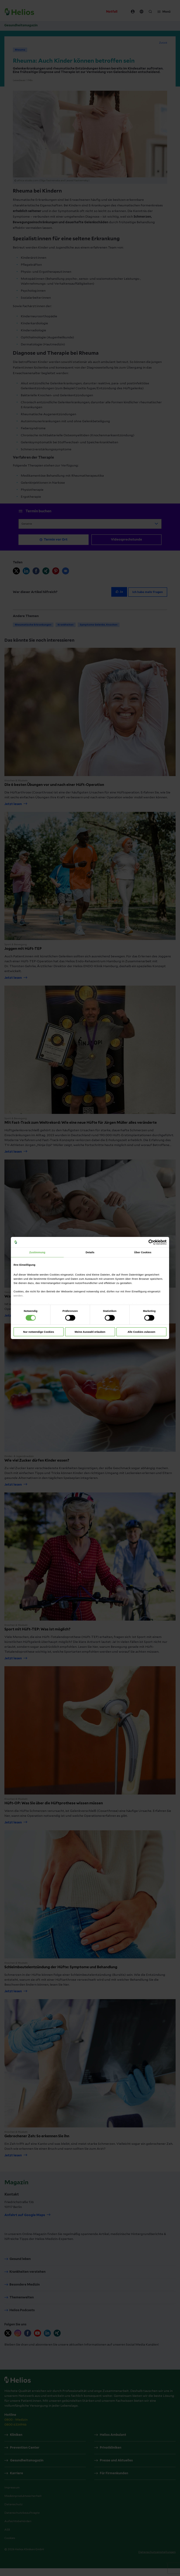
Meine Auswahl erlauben (90, 1331)
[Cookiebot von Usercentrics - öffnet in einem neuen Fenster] (151, 1242)
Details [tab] (90, 1252)
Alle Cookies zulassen (141, 1331)
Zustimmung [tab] (37, 1252)
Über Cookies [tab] (142, 1252)
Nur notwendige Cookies (38, 1331)
